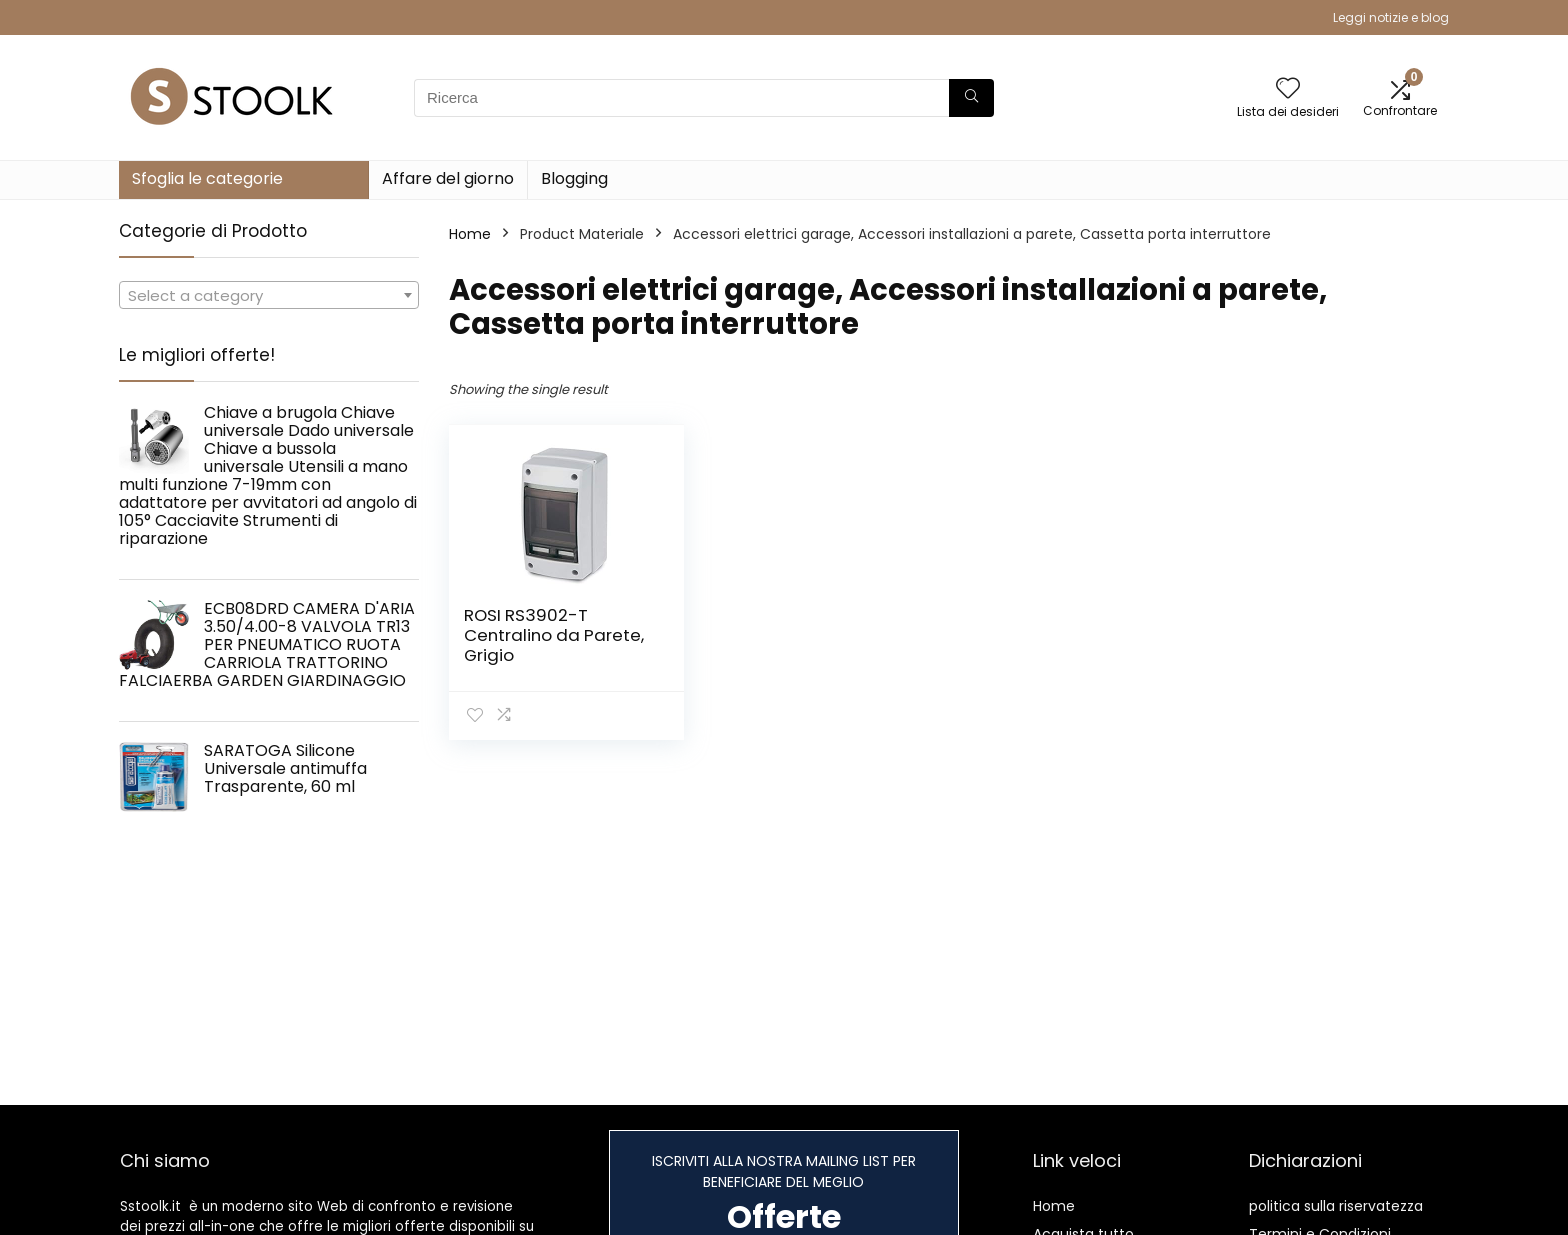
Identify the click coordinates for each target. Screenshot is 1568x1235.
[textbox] (269, 296)
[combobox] (269, 295)
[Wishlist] (1288, 89)
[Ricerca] (971, 98)
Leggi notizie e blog (1391, 17)
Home (470, 234)
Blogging (574, 178)
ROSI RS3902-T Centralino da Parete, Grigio (554, 635)
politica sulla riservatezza (1336, 1206)
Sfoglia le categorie (207, 178)
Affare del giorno (448, 178)
